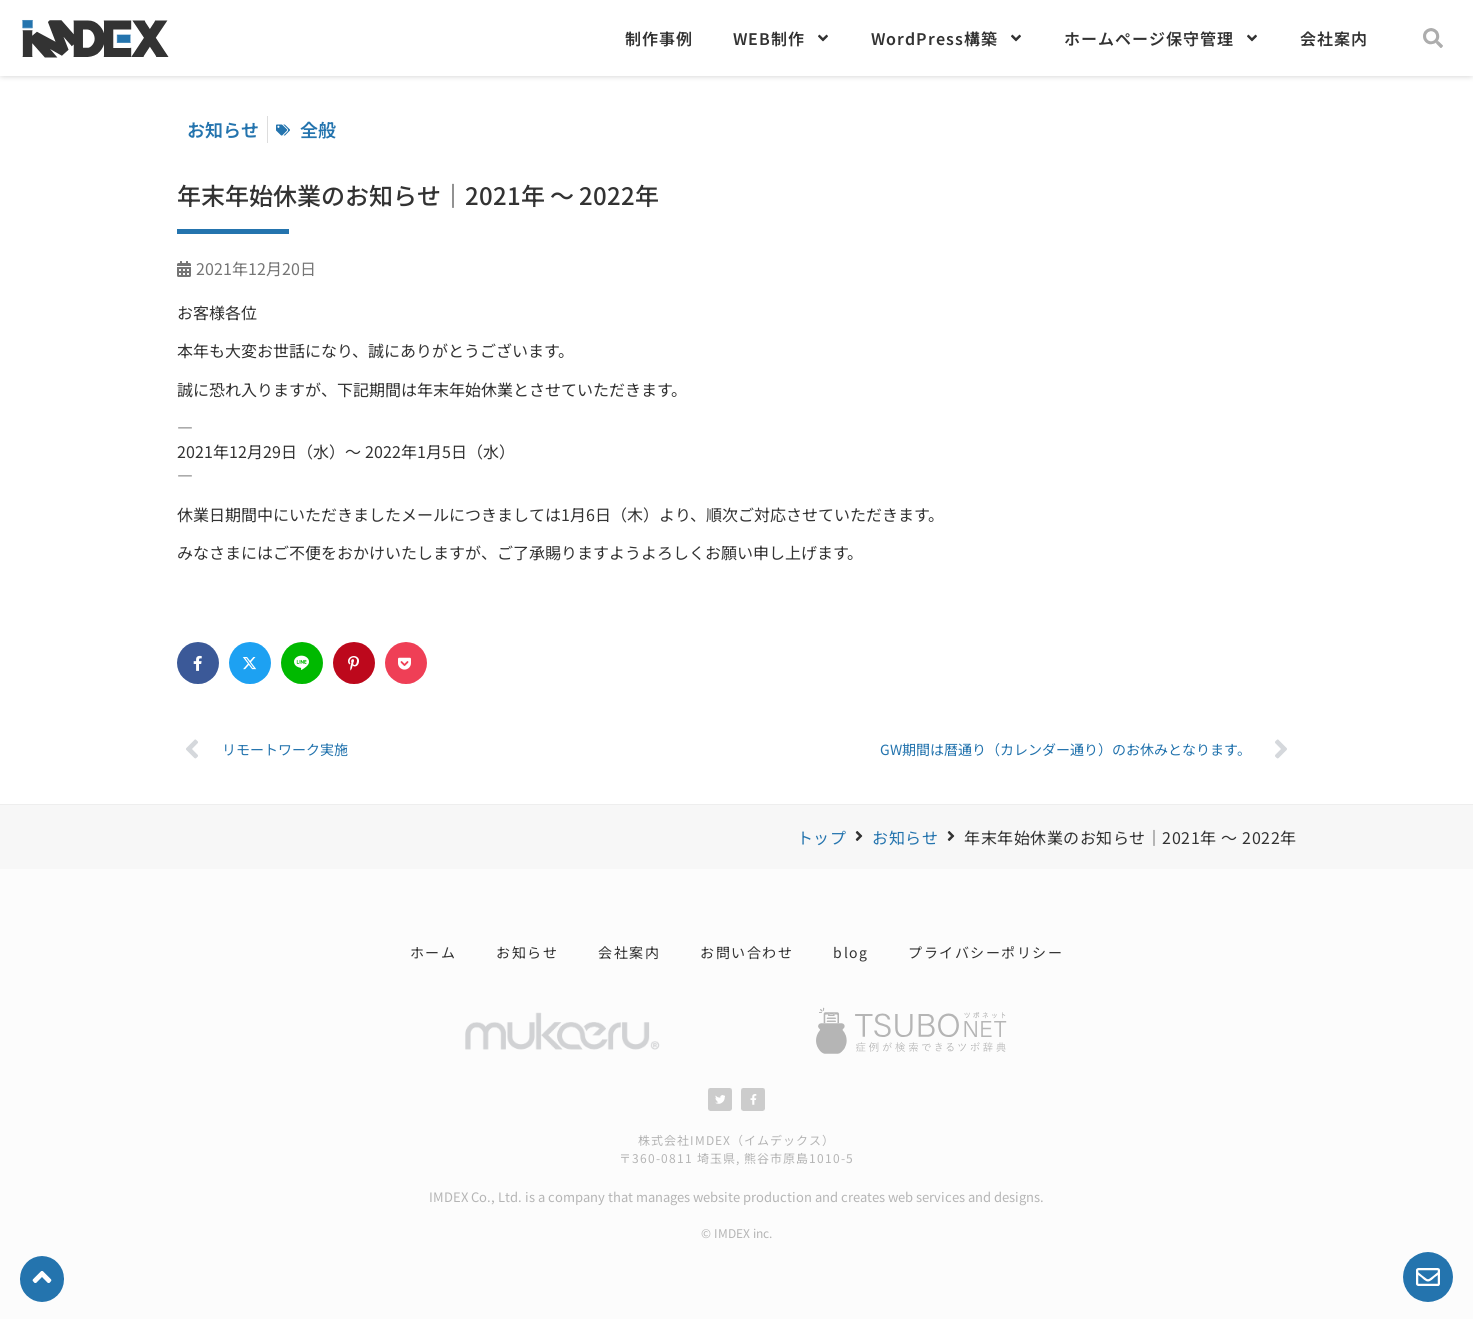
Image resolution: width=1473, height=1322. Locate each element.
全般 (318, 129)
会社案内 (1334, 38)
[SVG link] (912, 1031)
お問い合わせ (746, 952)
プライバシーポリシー (985, 952)
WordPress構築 (947, 38)
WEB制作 (782, 38)
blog (850, 952)
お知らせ (905, 837)
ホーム (433, 952)
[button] (1433, 38)
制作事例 (659, 38)
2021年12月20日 (256, 268)
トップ (822, 837)
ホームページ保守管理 (1162, 38)
